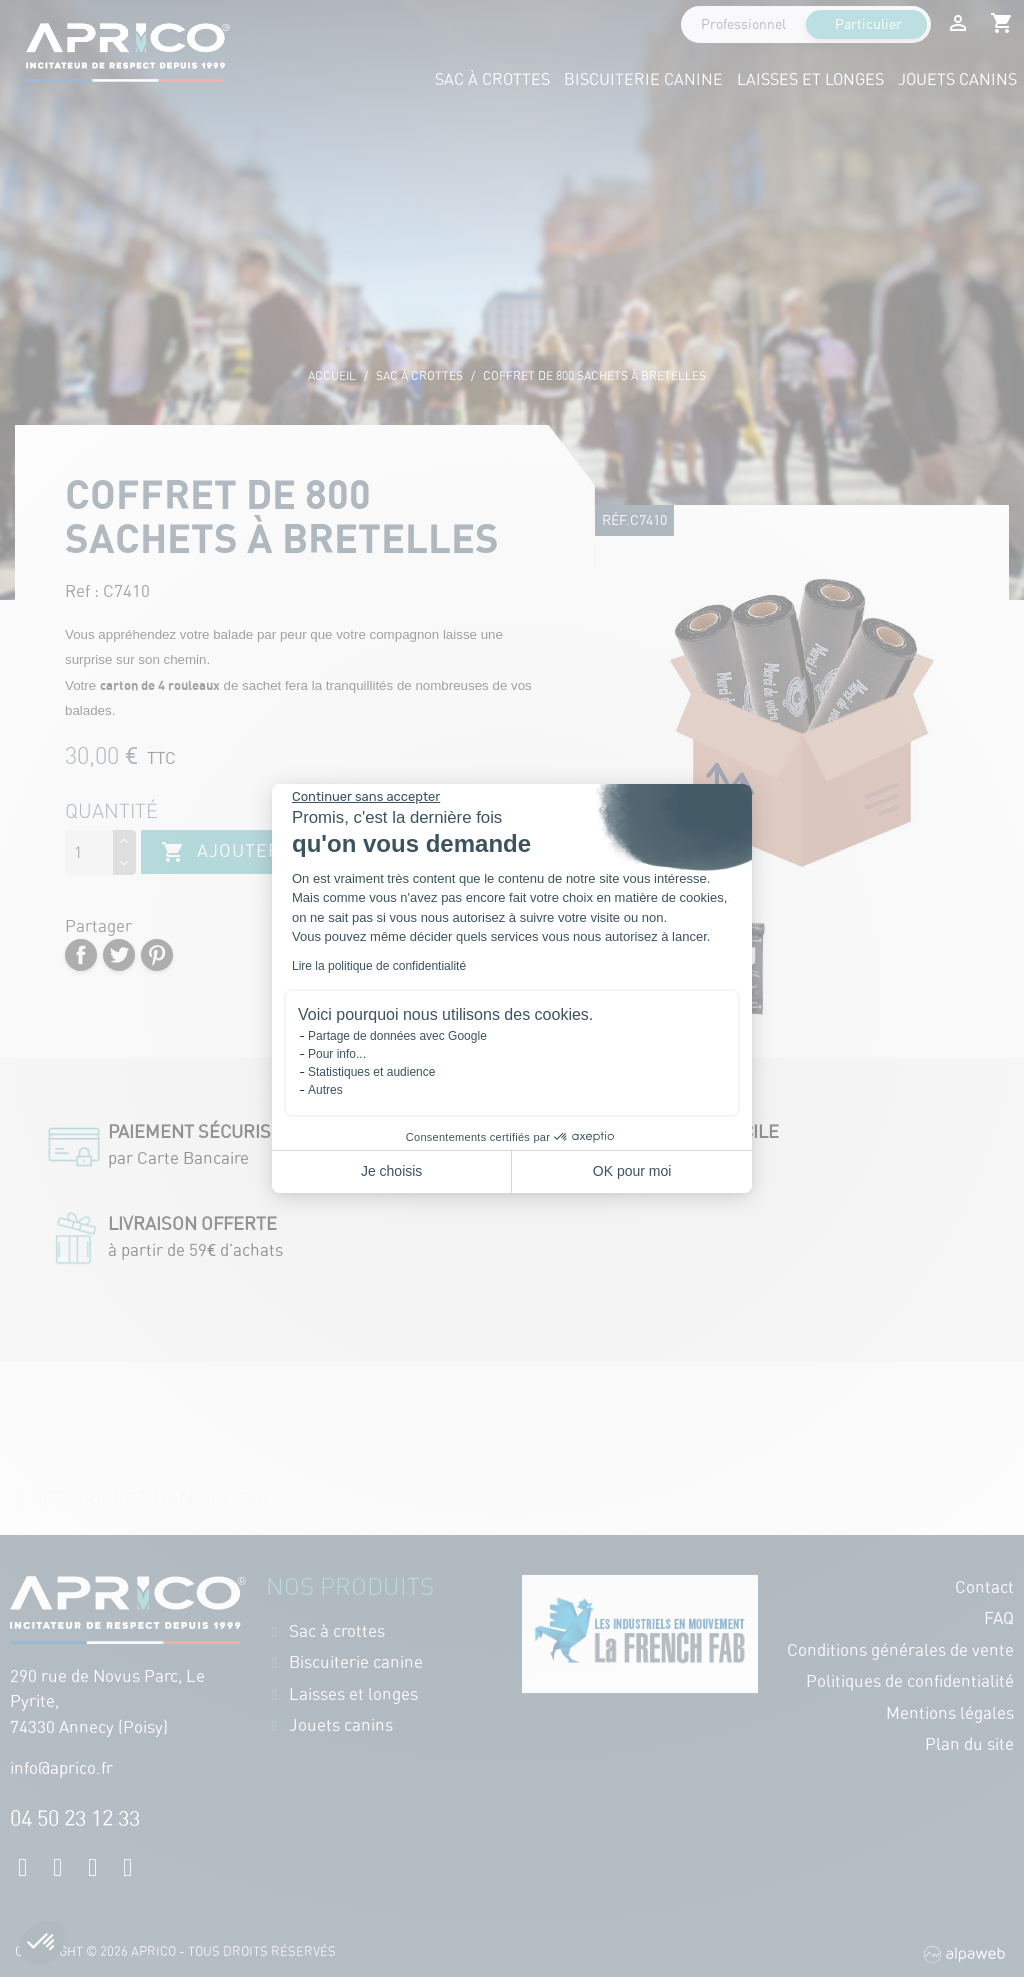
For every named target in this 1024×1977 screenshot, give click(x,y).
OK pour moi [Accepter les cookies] (632, 1171)
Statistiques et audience (371, 1072)
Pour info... (337, 1054)
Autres (325, 1090)
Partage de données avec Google (397, 1036)
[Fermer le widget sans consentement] (366, 797)
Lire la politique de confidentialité (379, 966)
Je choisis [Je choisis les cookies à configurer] (391, 1171)
